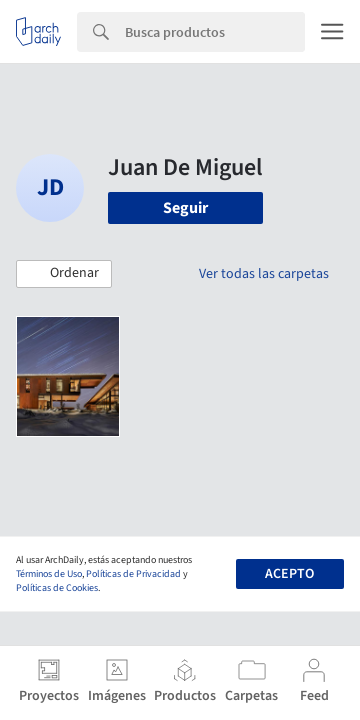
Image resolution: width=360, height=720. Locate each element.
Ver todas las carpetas (264, 274)
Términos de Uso (49, 574)
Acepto (289, 574)
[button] (64, 274)
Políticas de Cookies (57, 588)
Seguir (185, 208)
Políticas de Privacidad (133, 574)
